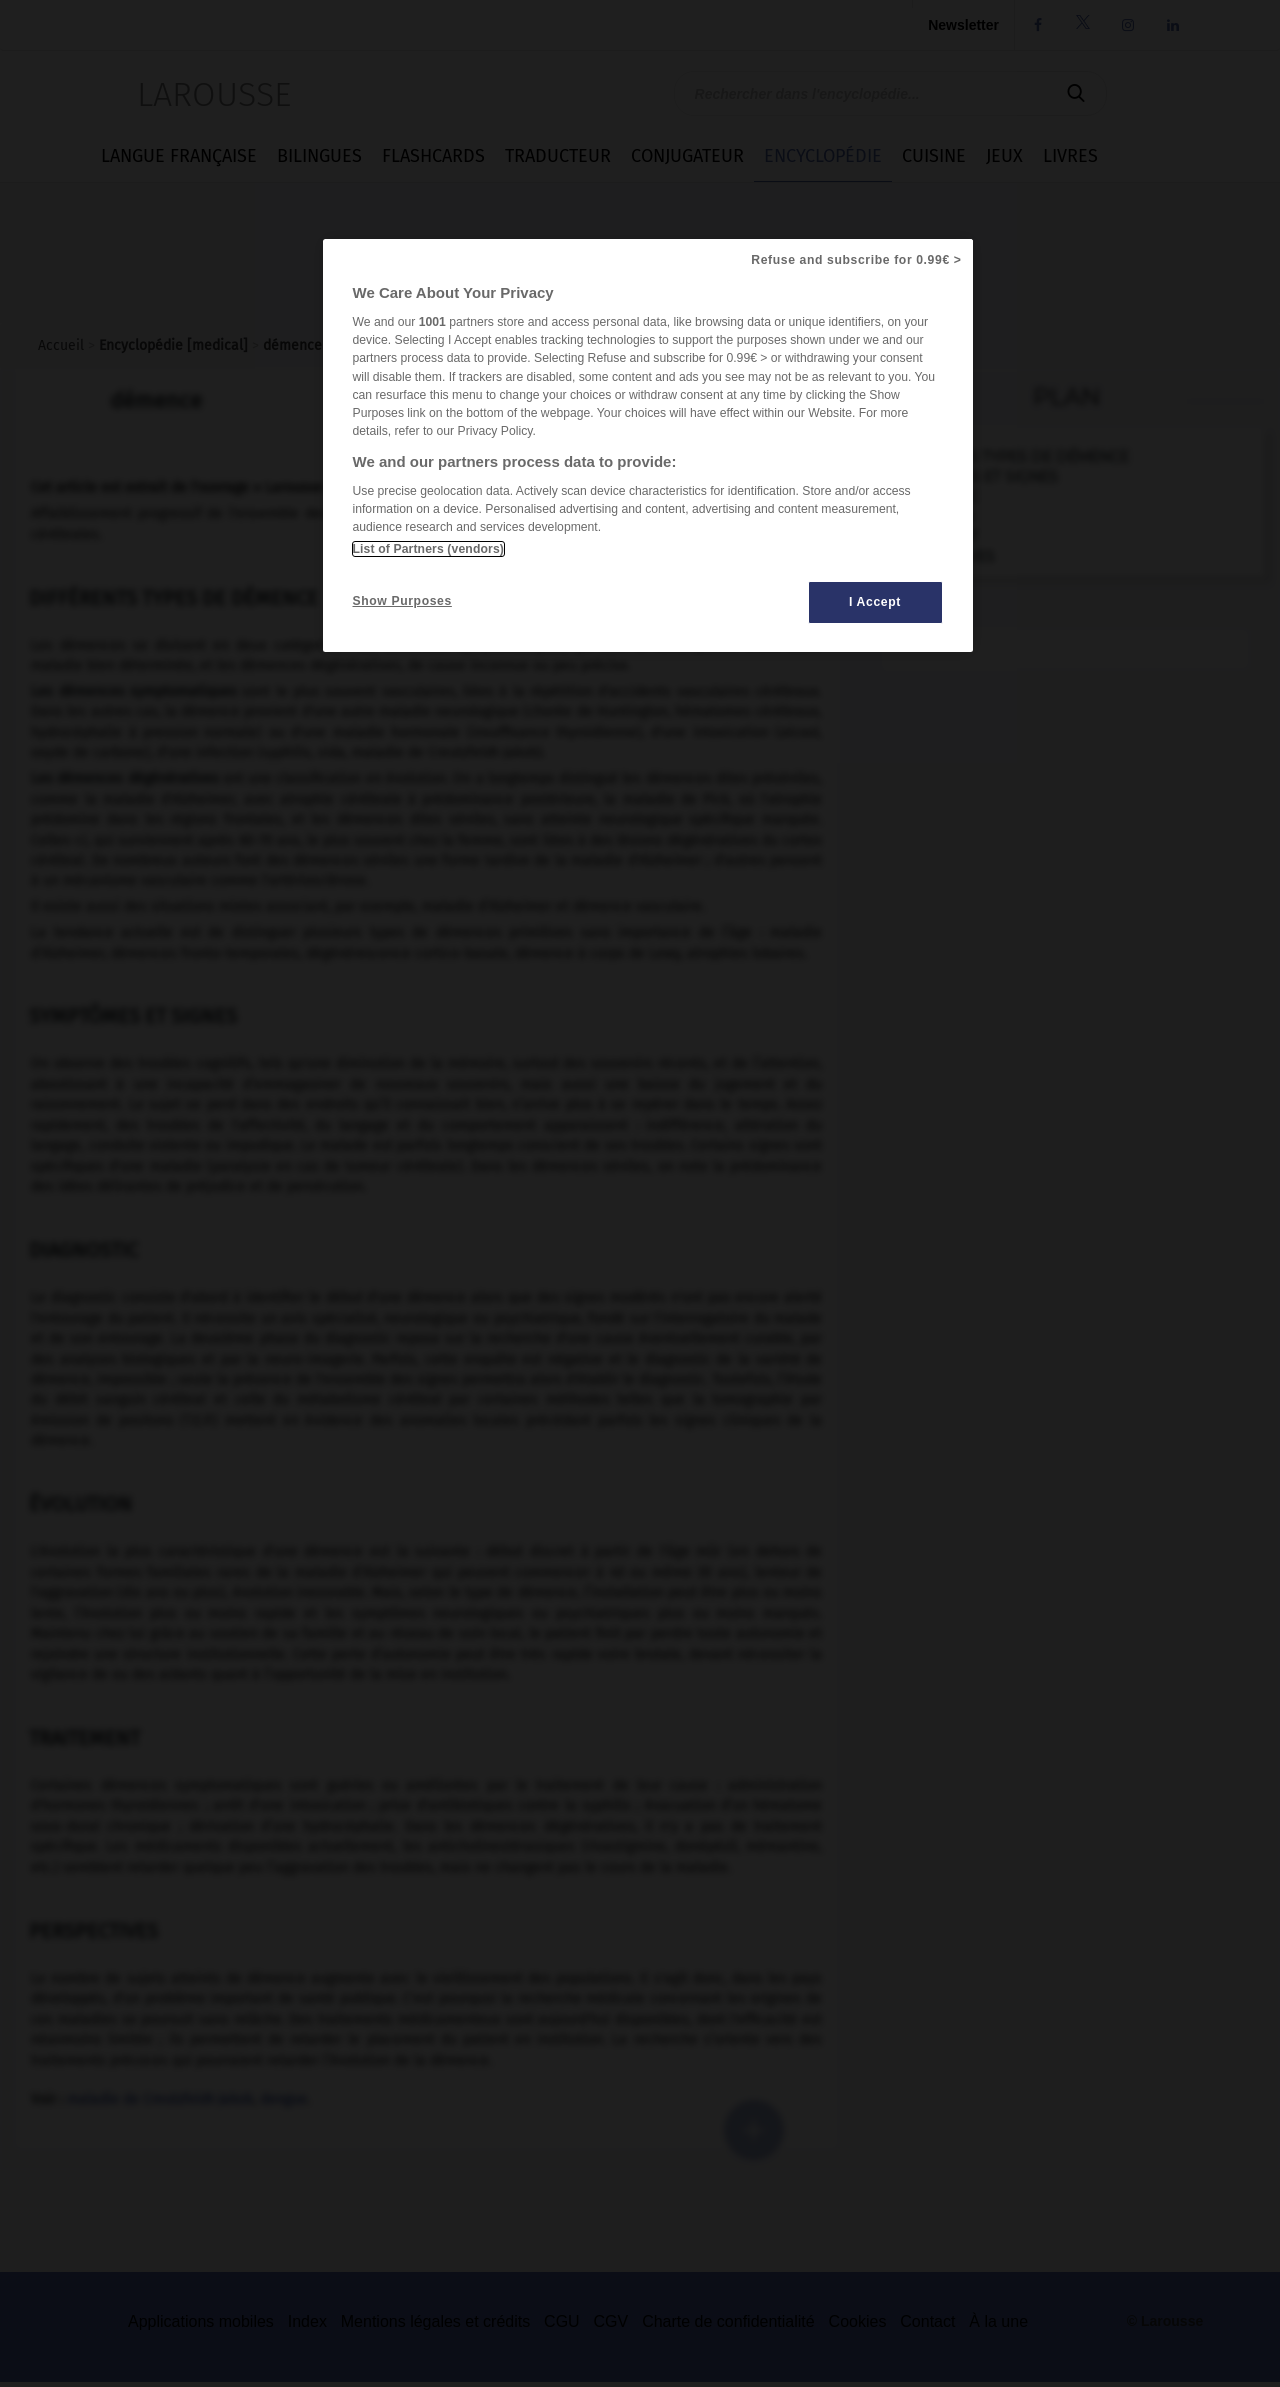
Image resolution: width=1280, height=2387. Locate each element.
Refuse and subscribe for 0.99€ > (856, 260)
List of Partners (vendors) (428, 549)
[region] (648, 445)
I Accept (875, 602)
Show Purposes (402, 601)
